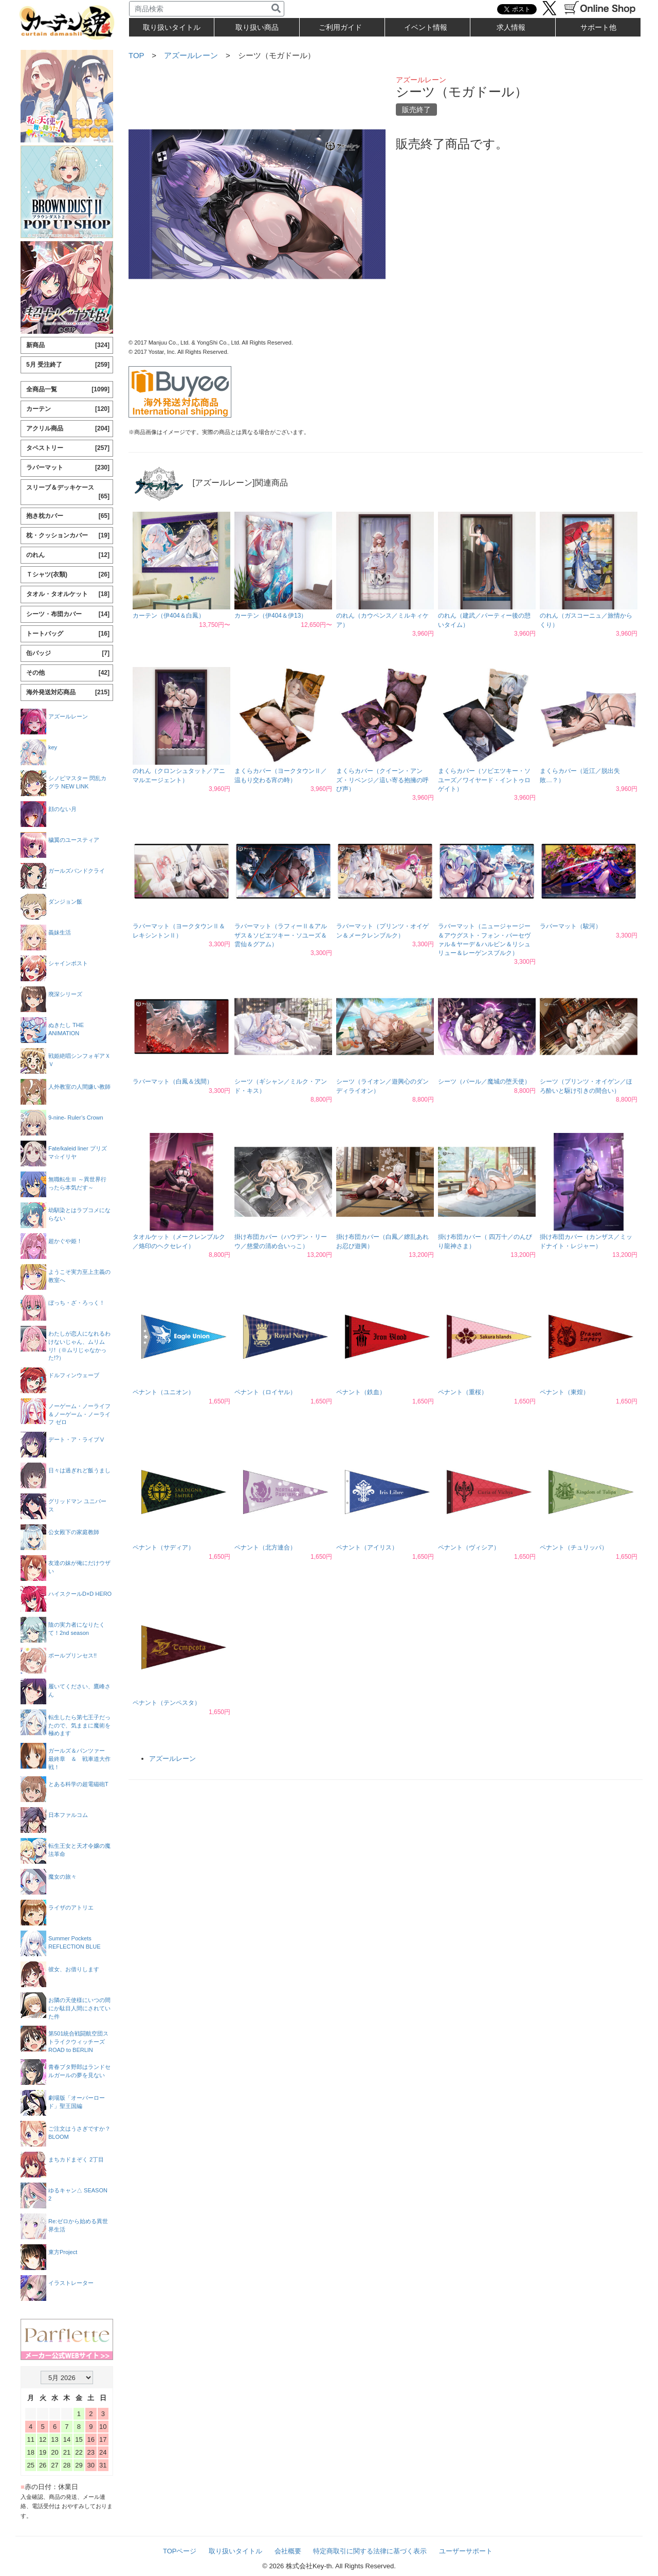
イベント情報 (425, 27)
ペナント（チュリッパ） (574, 1547)
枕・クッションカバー (67, 535)
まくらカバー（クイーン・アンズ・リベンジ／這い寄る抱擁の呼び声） (382, 779)
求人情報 (511, 27)
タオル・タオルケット (67, 594)
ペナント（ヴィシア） (469, 1547)
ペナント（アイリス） (367, 1547)
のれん (67, 555)
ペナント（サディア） (163, 1547)
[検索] (276, 8)
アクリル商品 (67, 428)
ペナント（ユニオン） (163, 1392)
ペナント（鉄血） (361, 1392)
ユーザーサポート (465, 2551)
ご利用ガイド (340, 27)
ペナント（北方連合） (265, 1547)
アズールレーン (191, 55)
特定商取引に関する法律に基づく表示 (370, 2551)
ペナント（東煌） (564, 1392)
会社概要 (288, 2551)
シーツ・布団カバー (67, 614)
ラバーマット (67, 467)
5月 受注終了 (67, 365)
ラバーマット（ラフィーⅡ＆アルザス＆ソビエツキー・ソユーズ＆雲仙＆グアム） (280, 935)
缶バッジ (67, 653)
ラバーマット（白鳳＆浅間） (173, 1081)
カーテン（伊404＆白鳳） (169, 615)
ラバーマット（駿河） (570, 926)
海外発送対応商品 (67, 692)
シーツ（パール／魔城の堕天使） (484, 1081)
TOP (136, 55)
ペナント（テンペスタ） (166, 1702)
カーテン (67, 409)
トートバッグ (67, 633)
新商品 (67, 345)
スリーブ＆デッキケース (67, 492)
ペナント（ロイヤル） (265, 1392)
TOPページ (180, 2551)
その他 (67, 673)
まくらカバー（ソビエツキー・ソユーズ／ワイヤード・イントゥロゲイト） (484, 779)
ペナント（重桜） (462, 1392)
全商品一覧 (67, 389)
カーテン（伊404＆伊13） (270, 615)
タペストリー (67, 448)
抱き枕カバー (67, 516)
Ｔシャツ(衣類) (67, 574)
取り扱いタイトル (235, 2551)
